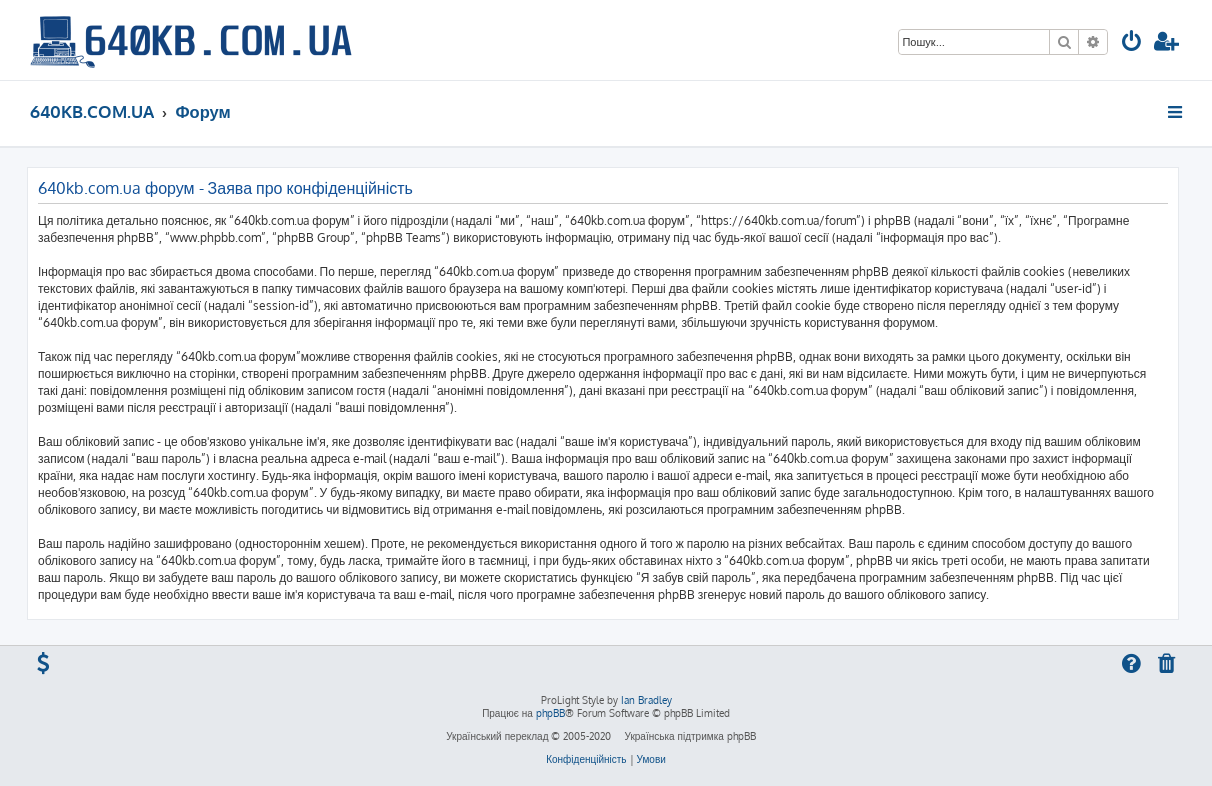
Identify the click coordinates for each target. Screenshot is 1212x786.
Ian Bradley (646, 700)
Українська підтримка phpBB (689, 736)
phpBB (550, 713)
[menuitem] (1132, 43)
